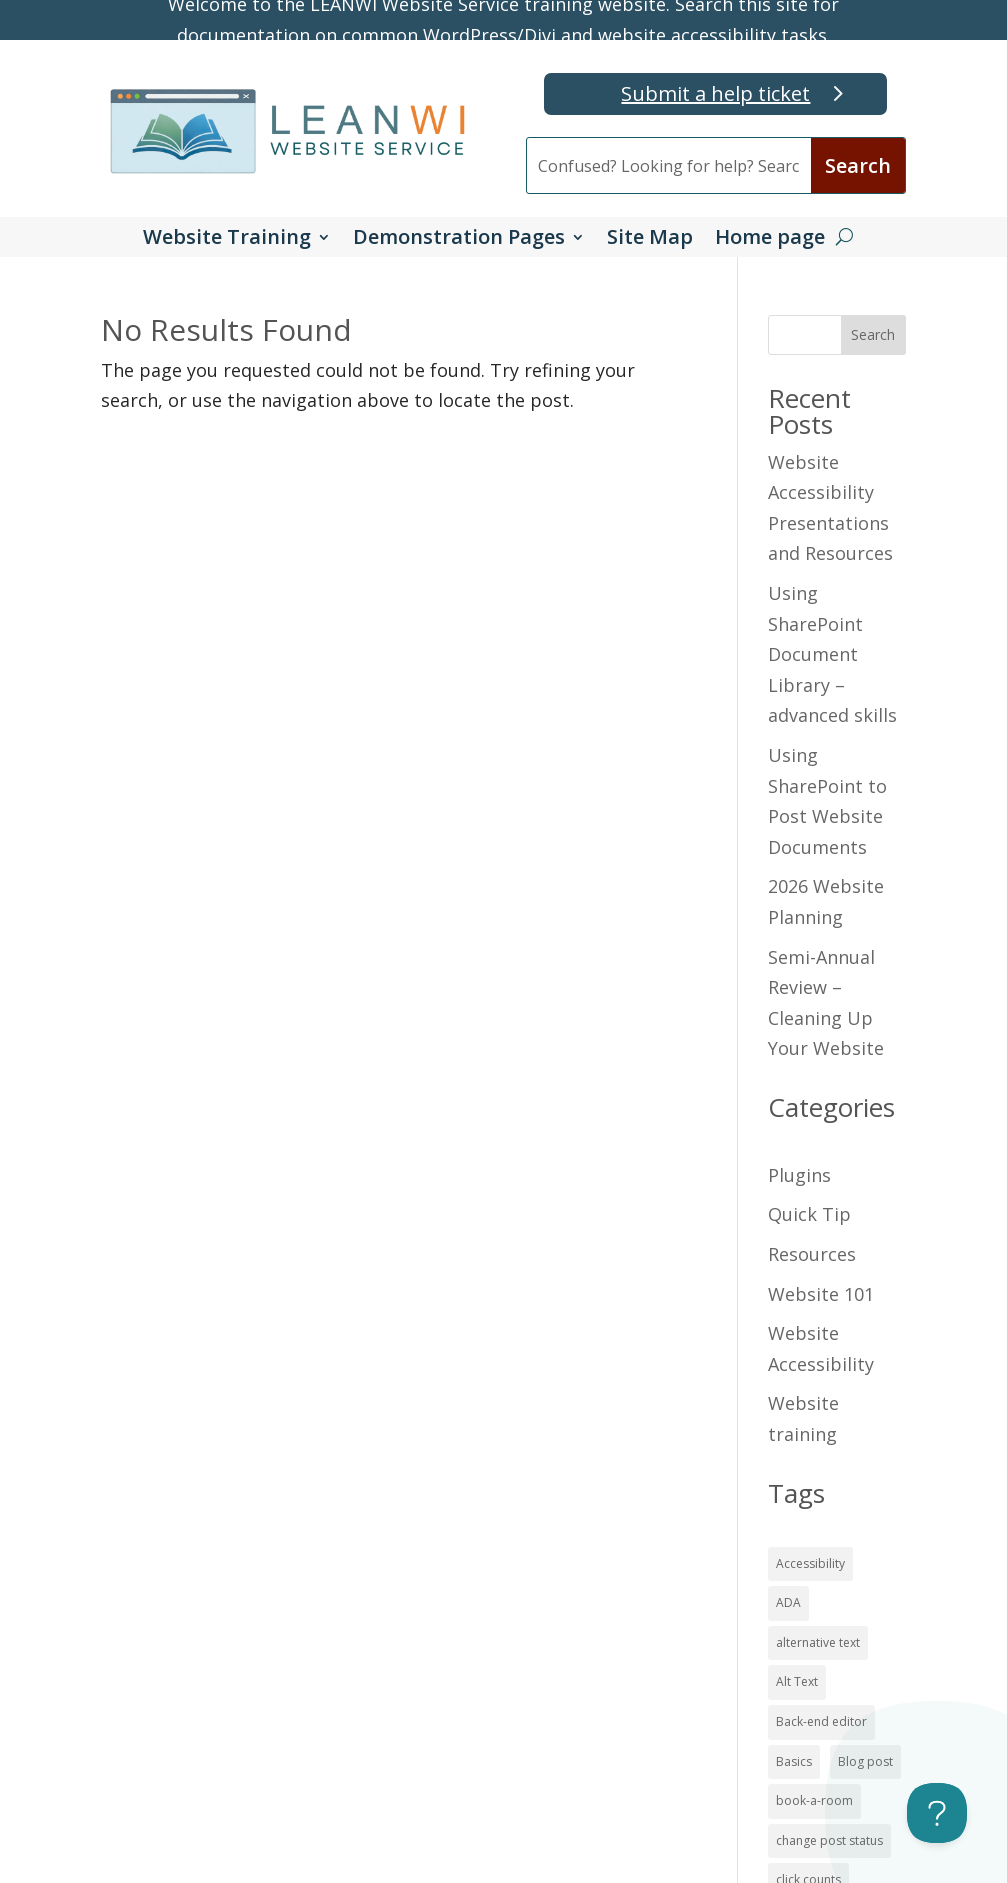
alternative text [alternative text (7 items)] (818, 1642)
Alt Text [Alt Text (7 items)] (797, 1681)
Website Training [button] (227, 240)
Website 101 (821, 1294)
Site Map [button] (650, 240)
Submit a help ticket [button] (715, 93)
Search (873, 334)
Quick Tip (809, 1214)
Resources (812, 1254)
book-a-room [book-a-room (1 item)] (814, 1800)
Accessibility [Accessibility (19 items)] (810, 1563)
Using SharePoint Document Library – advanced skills (832, 654)
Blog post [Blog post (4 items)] (865, 1761)
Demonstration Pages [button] (459, 240)
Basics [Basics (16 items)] (794, 1761)
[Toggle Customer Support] (937, 1813)
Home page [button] (770, 240)
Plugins (799, 1175)
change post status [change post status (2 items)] (829, 1840)
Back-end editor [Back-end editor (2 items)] (821, 1721)
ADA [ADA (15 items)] (788, 1602)
